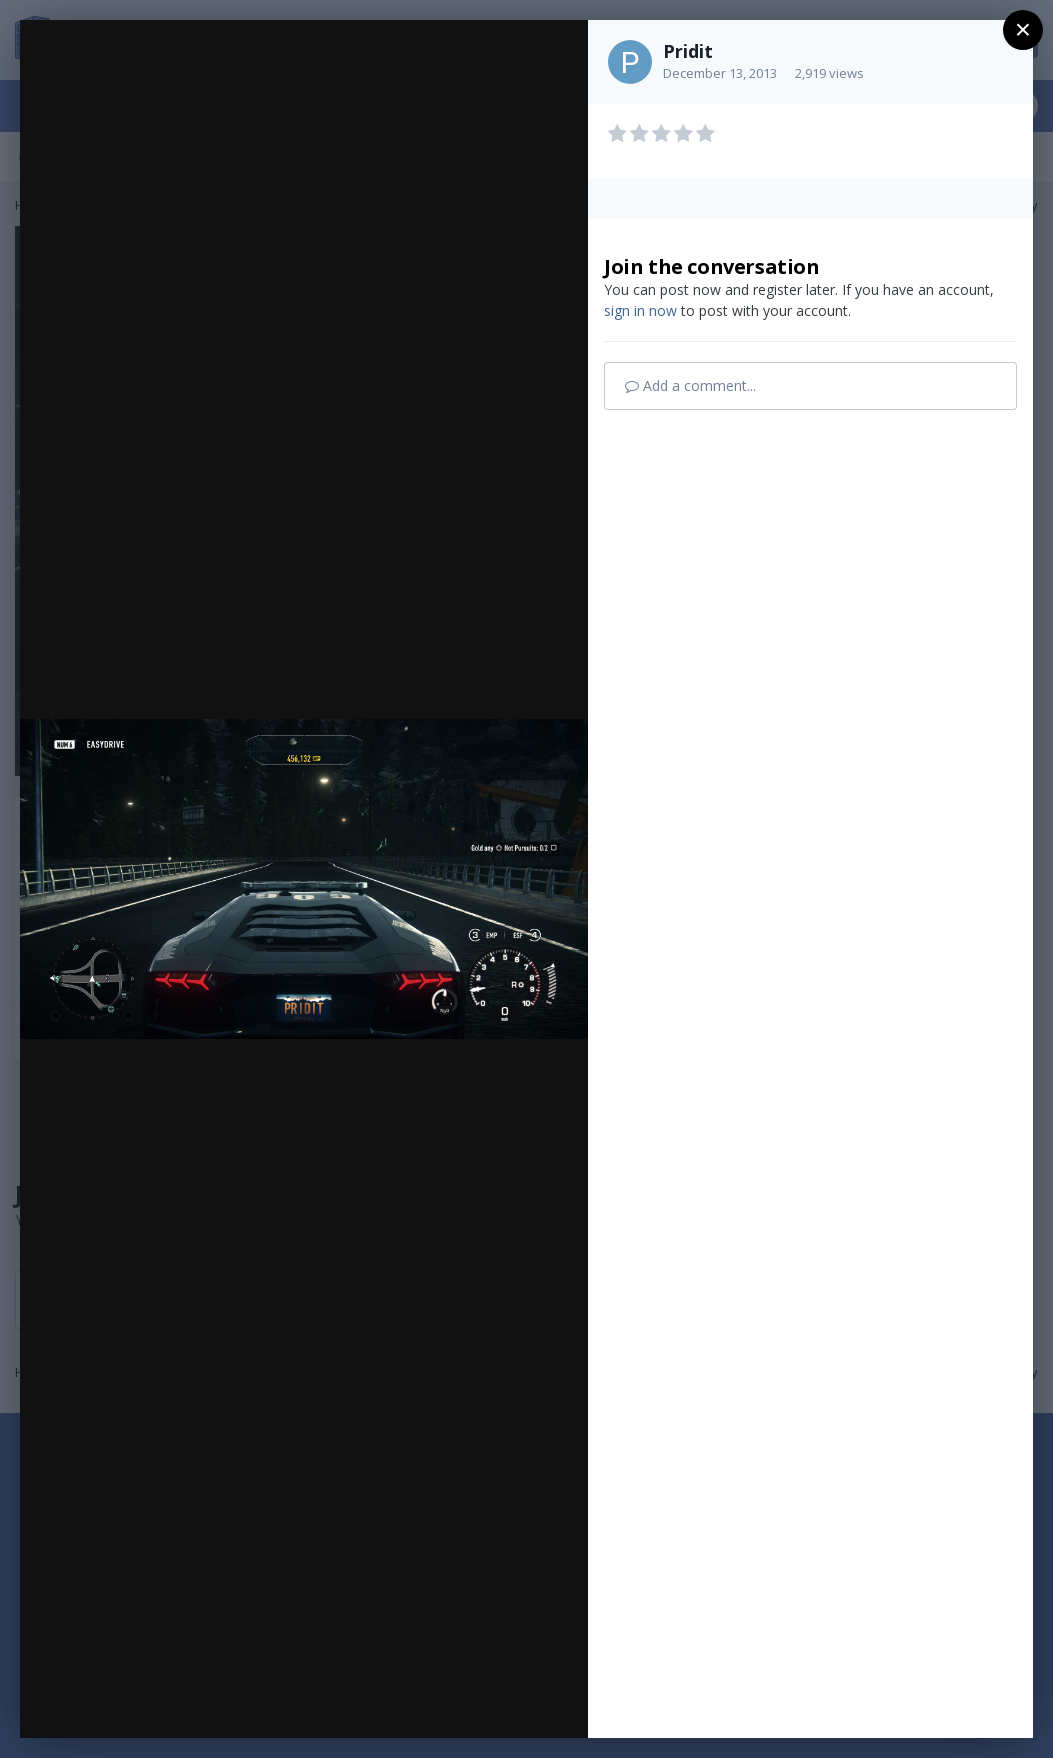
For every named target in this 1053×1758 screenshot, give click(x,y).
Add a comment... (690, 385)
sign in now (640, 310)
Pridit (688, 51)
